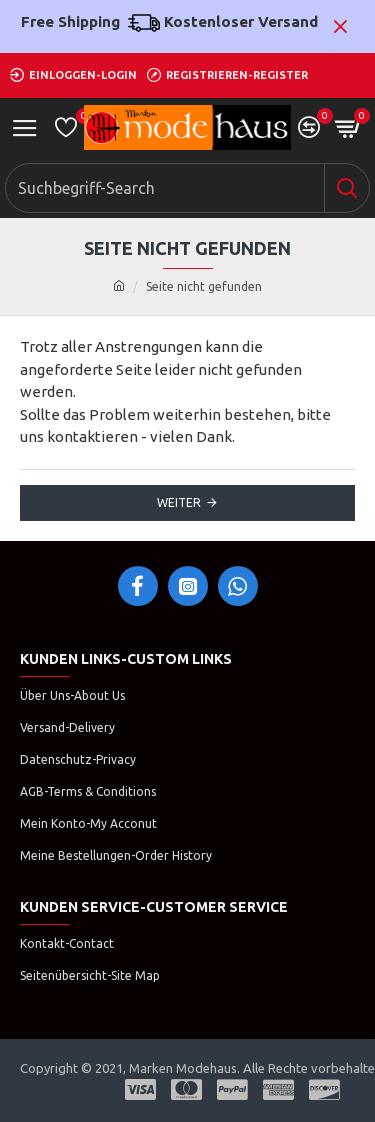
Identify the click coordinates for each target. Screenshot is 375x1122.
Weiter (179, 502)
